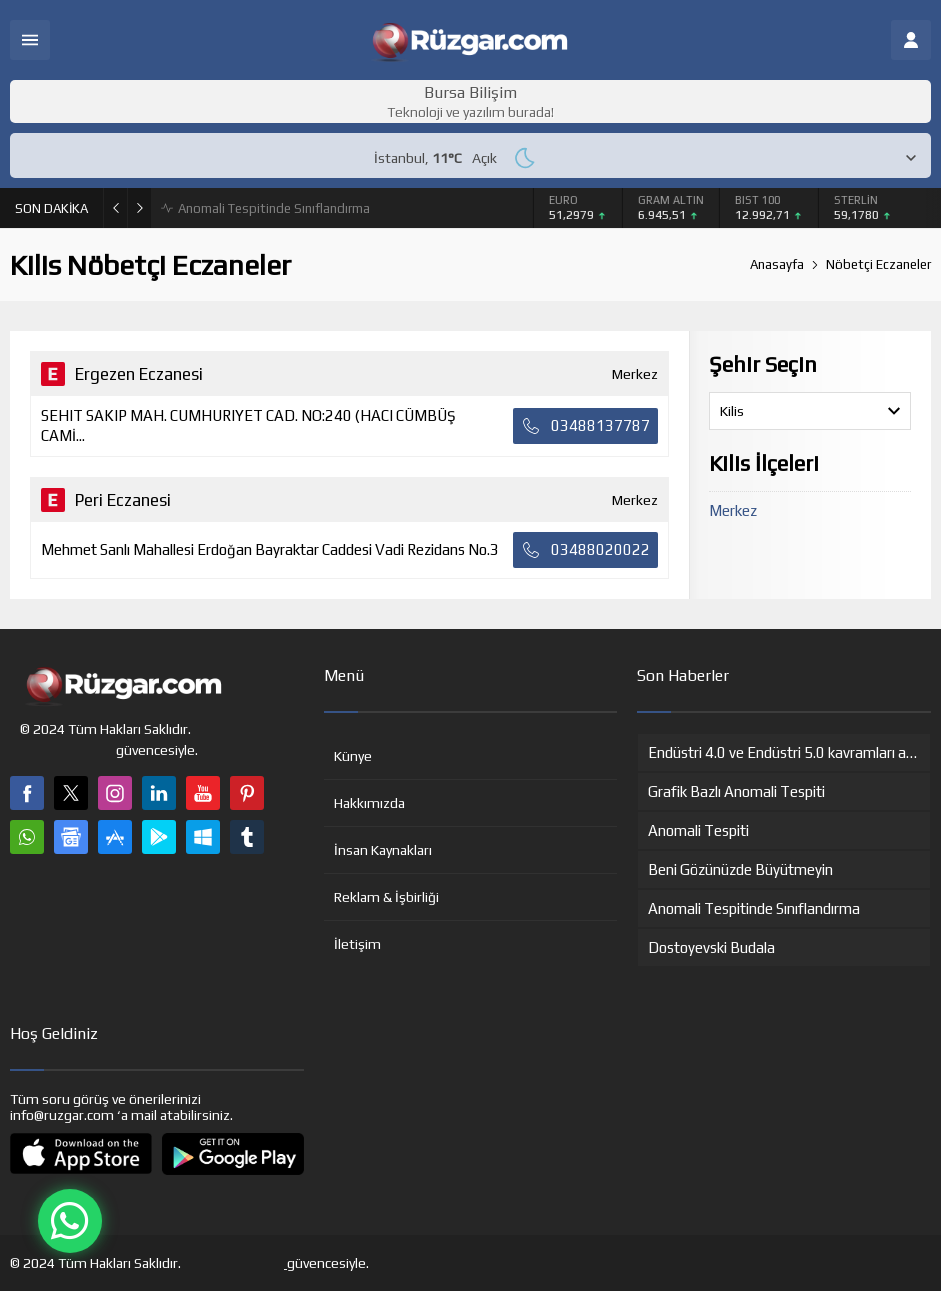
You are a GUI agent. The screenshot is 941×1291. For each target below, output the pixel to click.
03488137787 (585, 426)
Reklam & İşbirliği (386, 897)
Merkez (733, 510)
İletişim (357, 944)
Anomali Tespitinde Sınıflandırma (274, 208)
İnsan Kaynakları (383, 850)
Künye (353, 756)
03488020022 (585, 550)
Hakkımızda (369, 803)
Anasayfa (777, 264)
